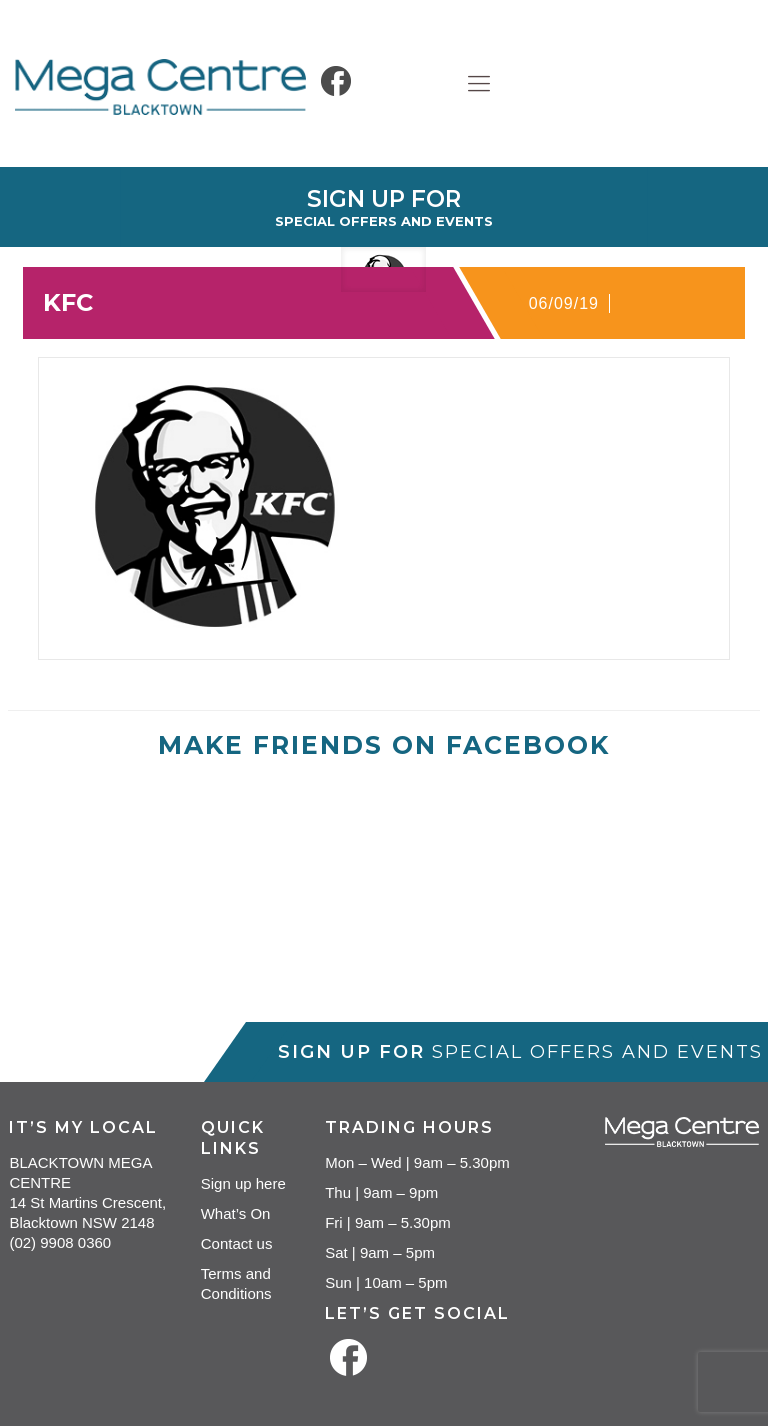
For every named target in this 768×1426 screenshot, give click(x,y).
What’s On (236, 1213)
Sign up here (243, 1183)
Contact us (237, 1243)
